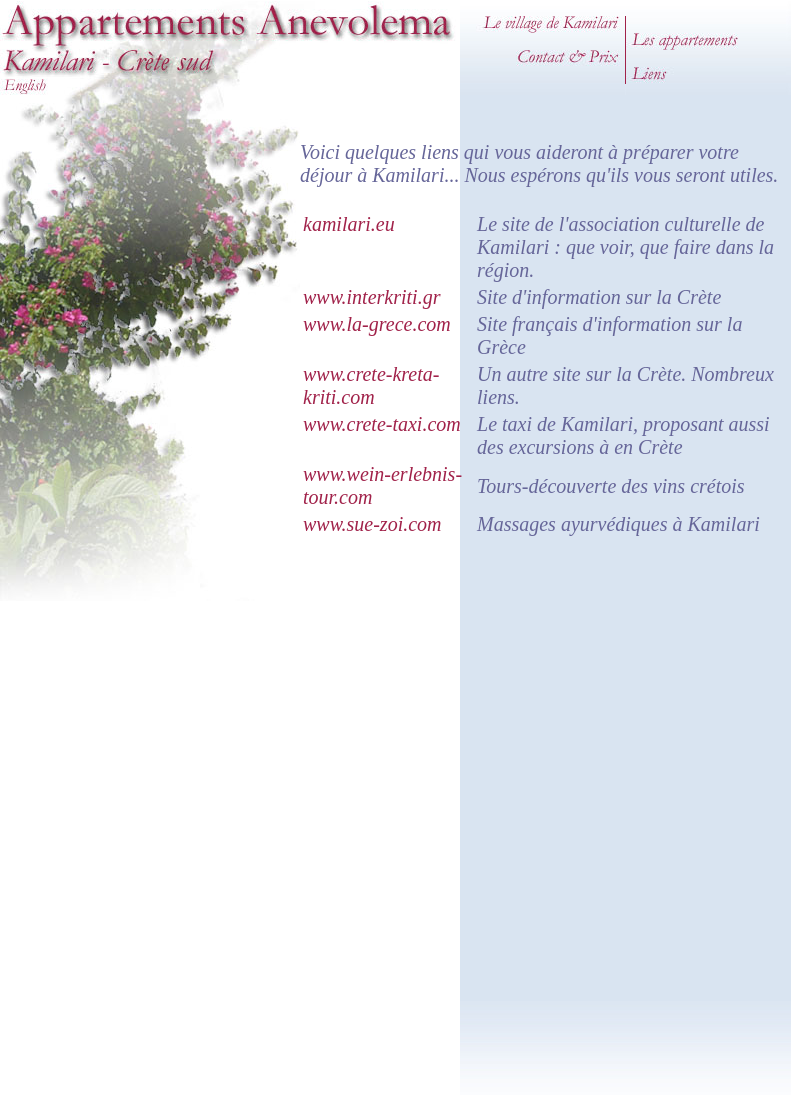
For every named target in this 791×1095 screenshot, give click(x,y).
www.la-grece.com (377, 324)
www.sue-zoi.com (372, 524)
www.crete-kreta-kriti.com (371, 385)
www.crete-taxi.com (382, 424)
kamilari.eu (349, 224)
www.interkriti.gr (371, 297)
